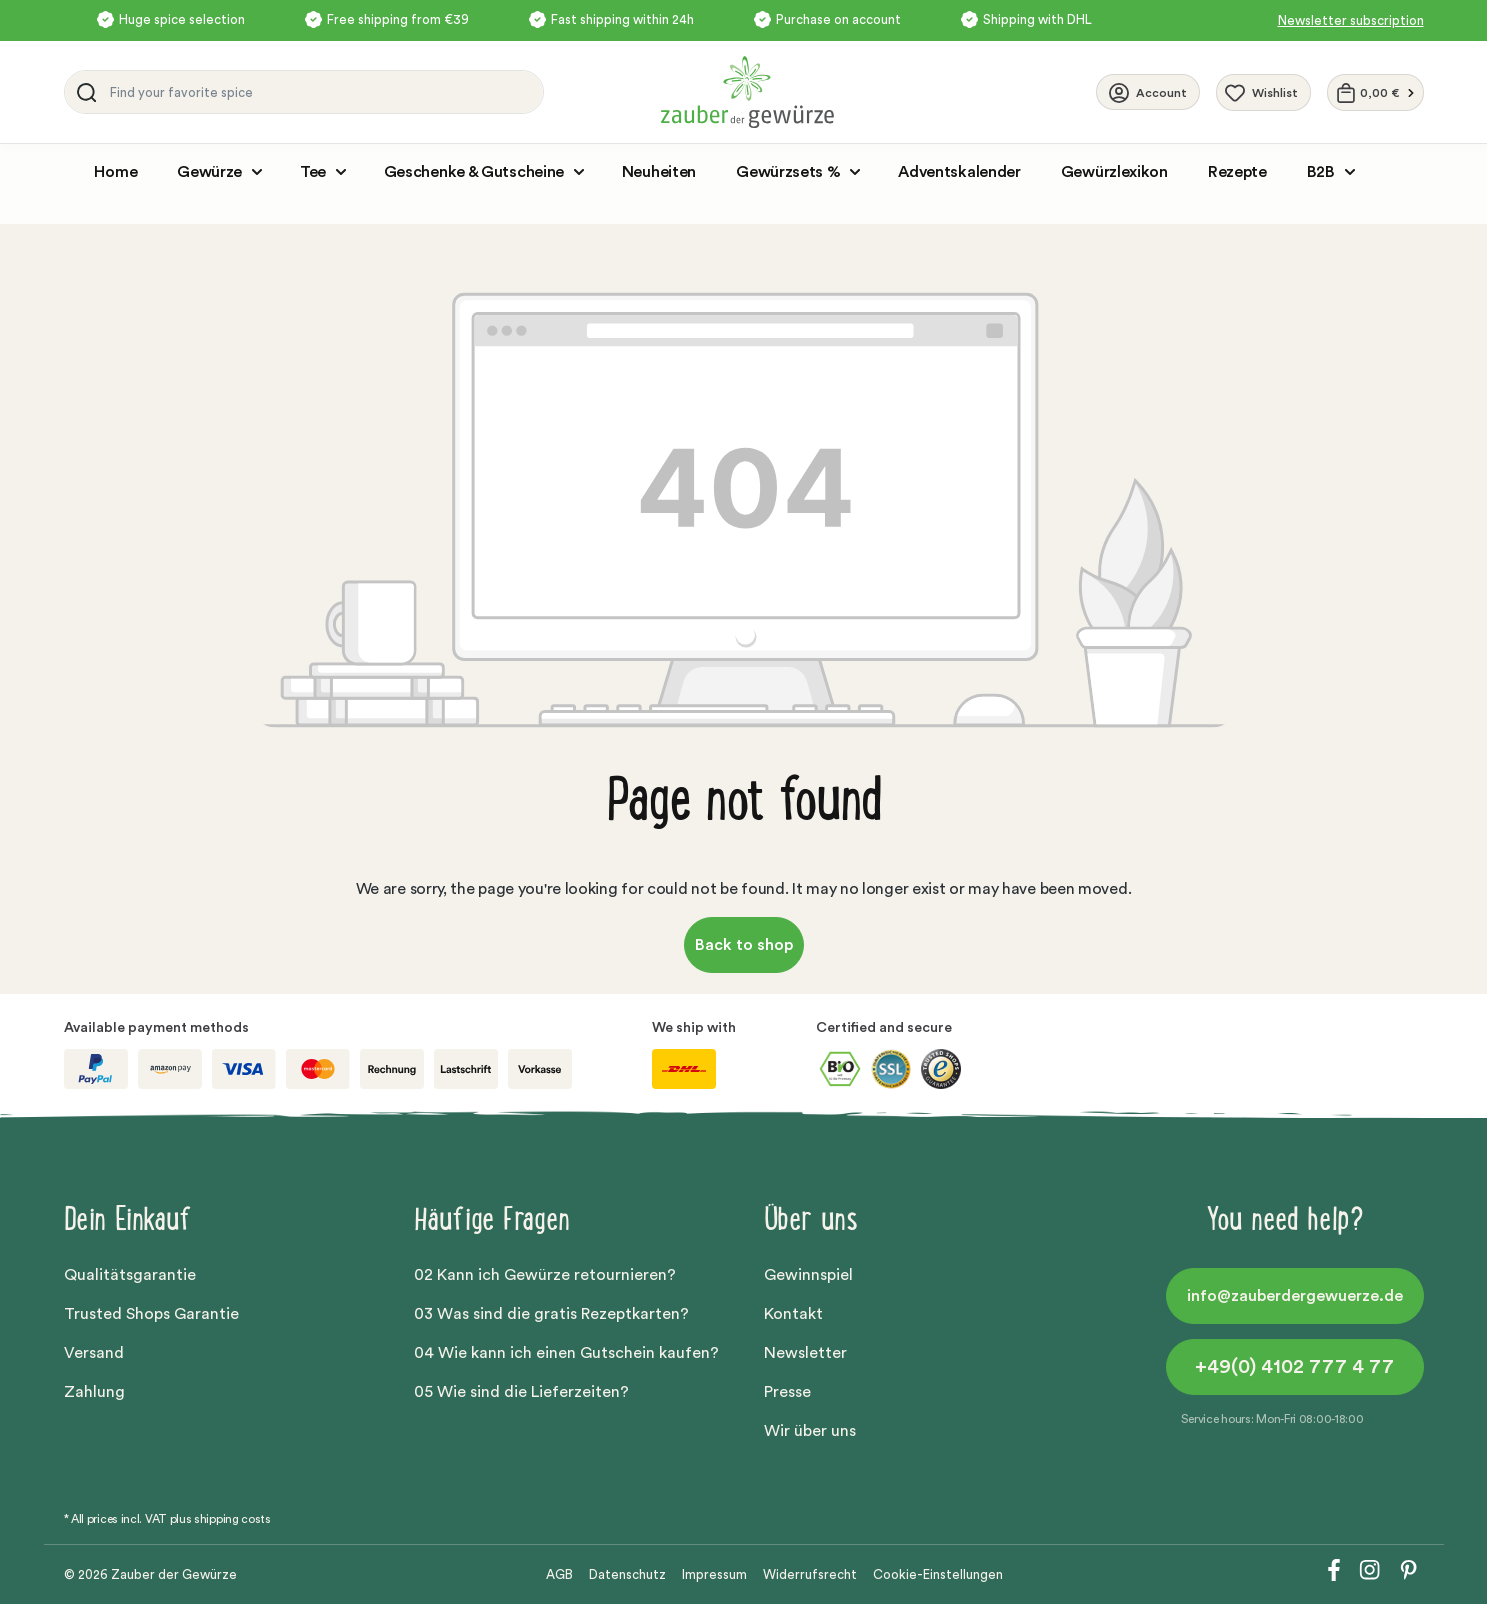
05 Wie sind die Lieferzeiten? (521, 1392)
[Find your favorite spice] (321, 92)
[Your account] (1148, 92)
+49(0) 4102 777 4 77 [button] (1294, 1367)
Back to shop (744, 945)
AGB (559, 1574)
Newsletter (805, 1353)
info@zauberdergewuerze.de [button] (1295, 1296)
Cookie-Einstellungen (938, 1574)
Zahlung (94, 1392)
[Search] (83, 92)
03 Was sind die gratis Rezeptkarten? (551, 1314)
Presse (787, 1392)
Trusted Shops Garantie (151, 1314)
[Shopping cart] (1375, 92)
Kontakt (793, 1314)
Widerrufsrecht (810, 1574)
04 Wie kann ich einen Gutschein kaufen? (566, 1353)
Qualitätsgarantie (130, 1275)
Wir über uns (810, 1431)
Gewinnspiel (808, 1275)
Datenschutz (627, 1574)
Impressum (714, 1574)
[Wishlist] (1263, 92)
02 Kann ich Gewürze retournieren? (545, 1275)
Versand (94, 1353)
